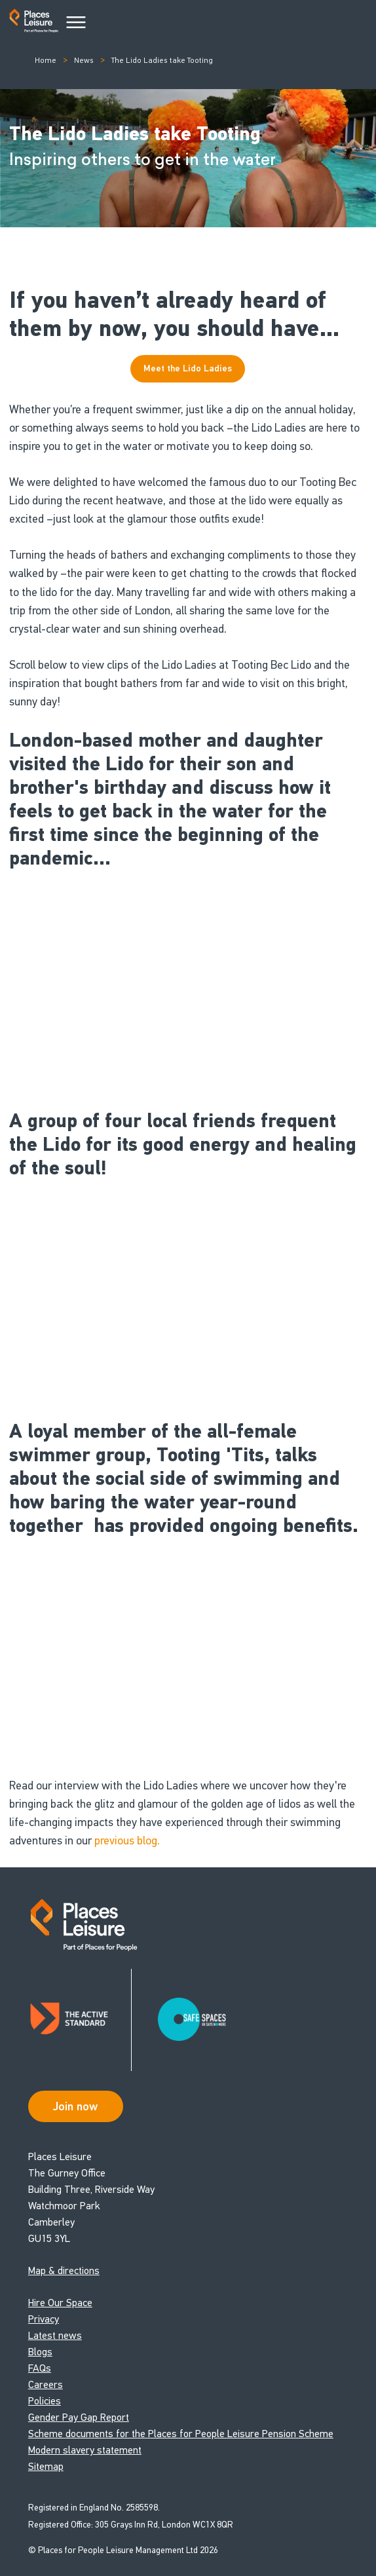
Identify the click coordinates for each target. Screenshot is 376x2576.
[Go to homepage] (33, 23)
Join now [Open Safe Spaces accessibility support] (75, 2106)
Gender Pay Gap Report (78, 2417)
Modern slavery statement (84, 2450)
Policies (44, 2401)
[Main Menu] (76, 23)
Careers (45, 2384)
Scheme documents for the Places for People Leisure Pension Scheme (180, 2433)
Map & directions (64, 2270)
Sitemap (46, 2466)
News (84, 60)
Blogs (40, 2351)
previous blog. (127, 1840)
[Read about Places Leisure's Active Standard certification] (80, 2020)
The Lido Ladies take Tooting (162, 60)
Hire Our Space (60, 2302)
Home (45, 60)
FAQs (39, 2368)
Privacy (43, 2319)
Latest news (55, 2335)
